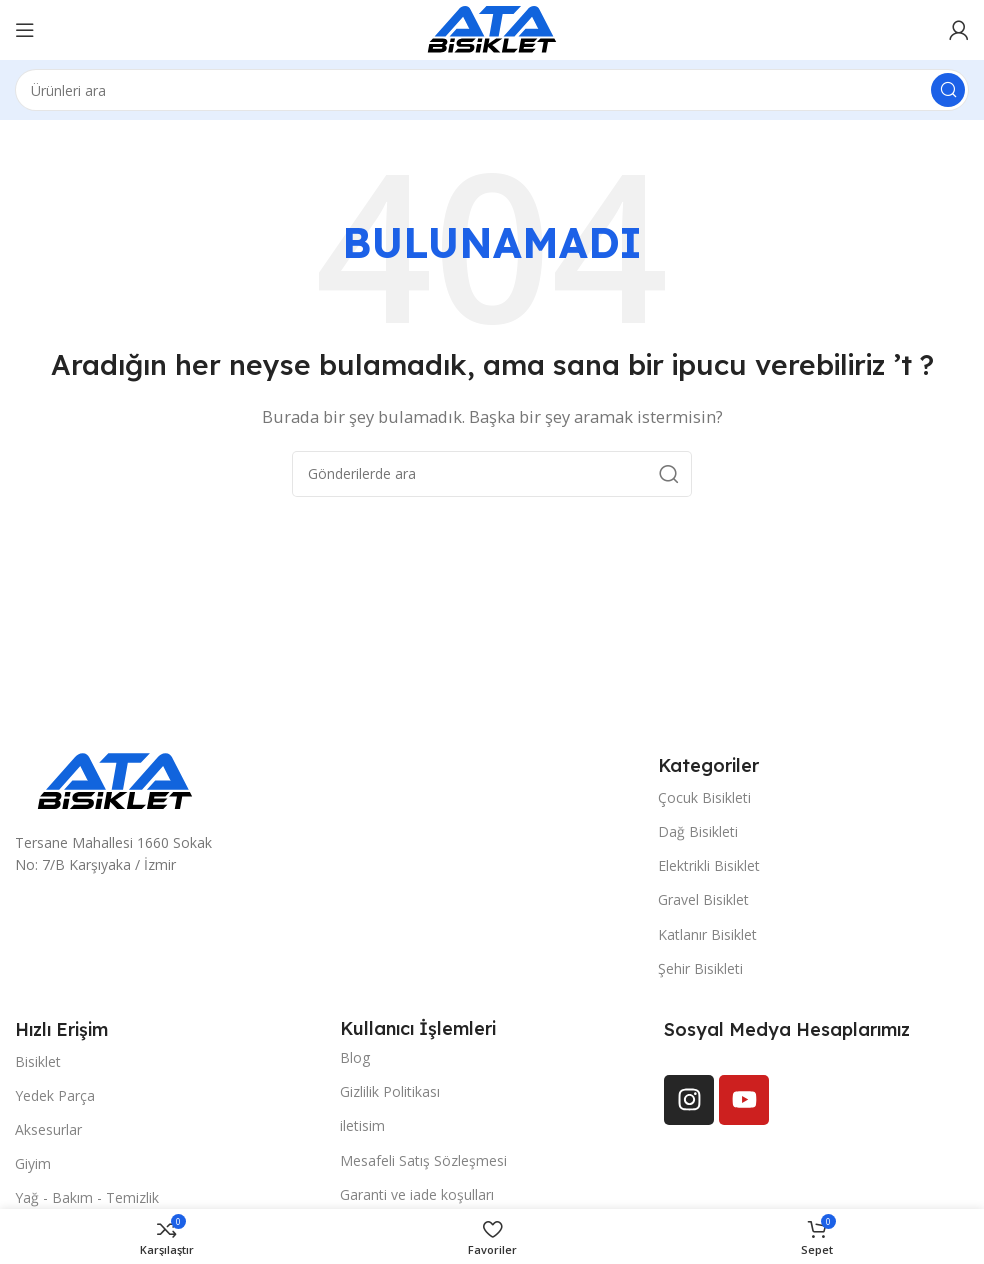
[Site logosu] (492, 28)
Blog (355, 1057)
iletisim (362, 1125)
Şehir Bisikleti (700, 968)
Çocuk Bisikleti (704, 797)
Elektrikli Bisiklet (709, 865)
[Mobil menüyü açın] (25, 30)
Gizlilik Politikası (390, 1091)
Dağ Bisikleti (698, 831)
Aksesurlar (48, 1129)
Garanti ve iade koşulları (417, 1194)
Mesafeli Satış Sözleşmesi (423, 1160)
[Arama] (492, 90)
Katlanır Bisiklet (707, 934)
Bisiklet (38, 1061)
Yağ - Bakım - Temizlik (87, 1197)
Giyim (33, 1163)
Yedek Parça (55, 1095)
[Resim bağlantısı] (115, 780)
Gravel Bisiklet (703, 899)
